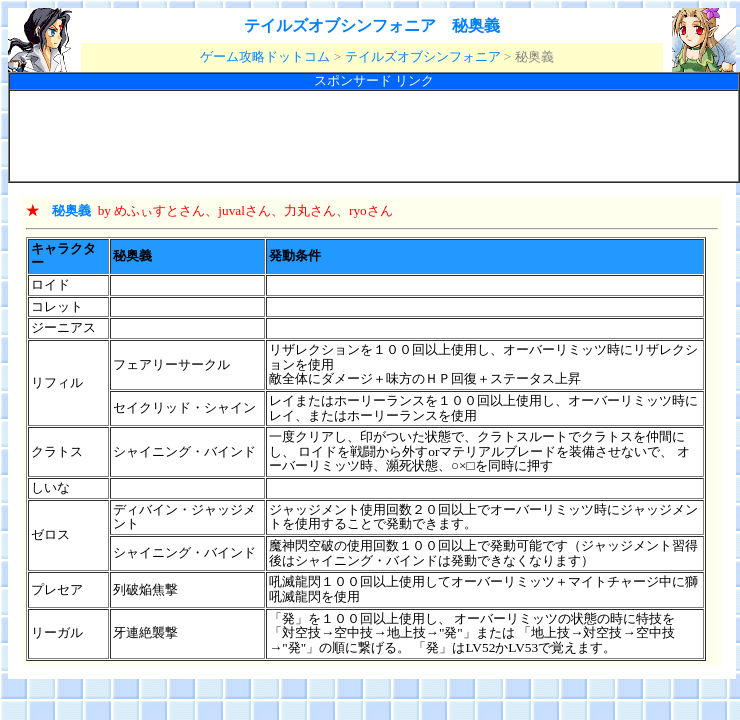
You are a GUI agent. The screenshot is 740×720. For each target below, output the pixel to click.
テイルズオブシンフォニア (423, 56)
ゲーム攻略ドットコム (265, 56)
